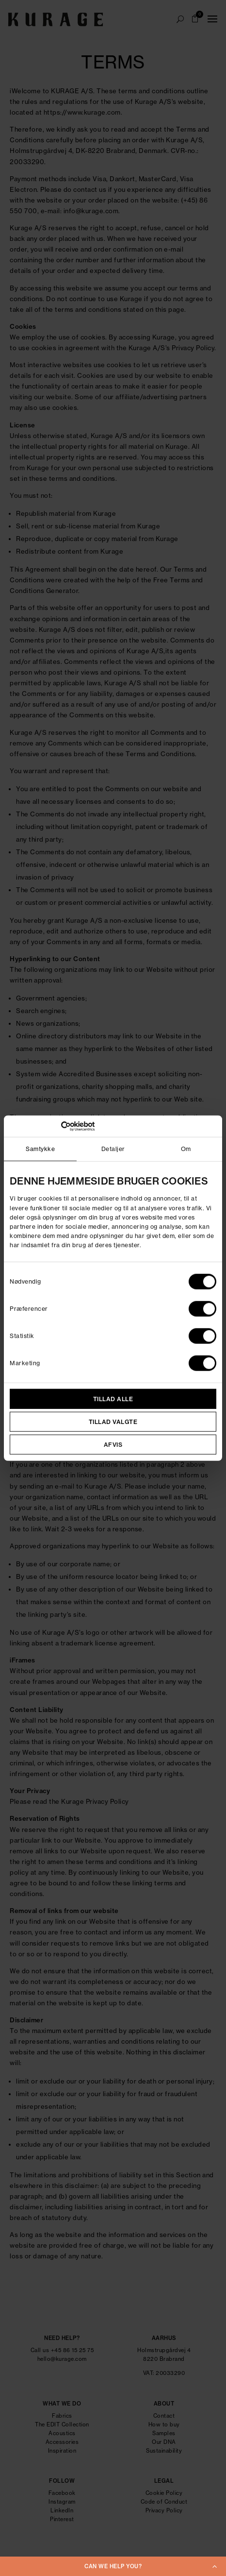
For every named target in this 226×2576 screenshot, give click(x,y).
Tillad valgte (113, 1421)
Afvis (113, 1444)
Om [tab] (186, 1148)
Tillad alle (113, 1398)
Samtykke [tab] (40, 1148)
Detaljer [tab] (113, 1148)
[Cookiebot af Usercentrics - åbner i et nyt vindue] (52, 1126)
